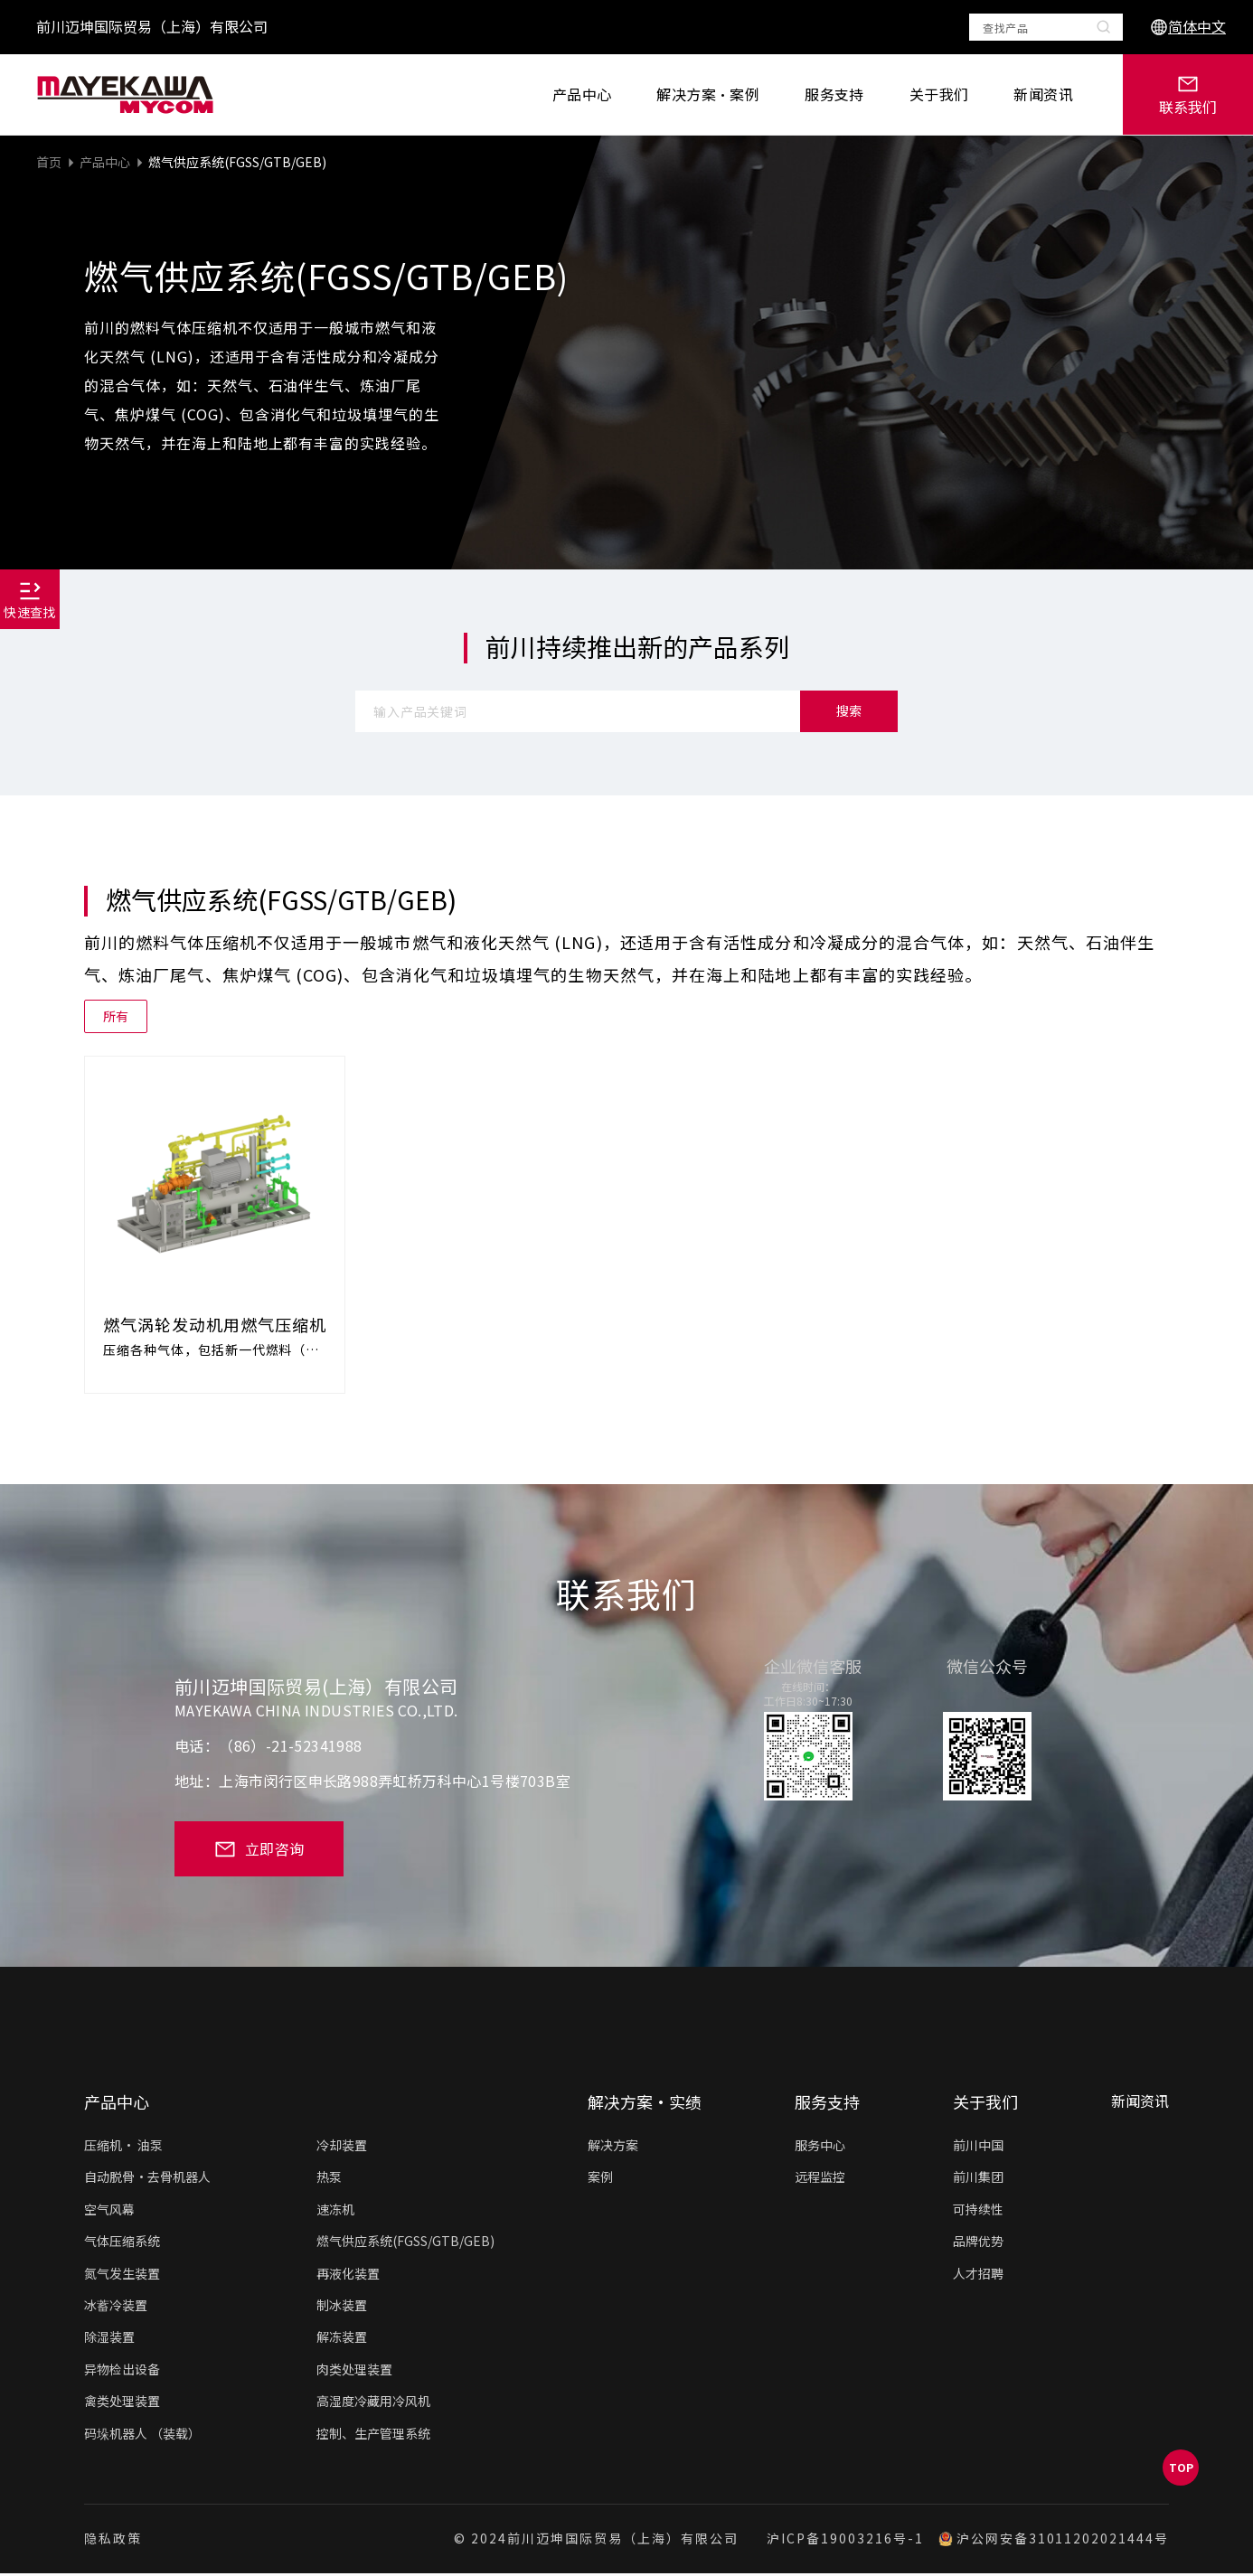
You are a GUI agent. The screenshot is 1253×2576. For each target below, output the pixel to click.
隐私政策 (113, 2541)
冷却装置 (341, 2148)
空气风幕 (109, 2212)
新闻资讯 (1043, 94)
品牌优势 (978, 2243)
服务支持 (834, 94)
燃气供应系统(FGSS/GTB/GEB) (237, 162)
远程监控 (820, 2179)
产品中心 (582, 94)
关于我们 (939, 94)
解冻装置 (341, 2339)
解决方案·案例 (707, 94)
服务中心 (820, 2148)
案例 (600, 2179)
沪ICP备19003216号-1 (845, 2541)
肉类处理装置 (354, 2372)
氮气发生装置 (122, 2276)
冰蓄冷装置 (115, 2308)
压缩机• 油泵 (123, 2148)
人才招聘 (978, 2276)
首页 (48, 162)
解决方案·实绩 (645, 2105)
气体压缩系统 (122, 2243)
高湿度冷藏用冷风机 (373, 2403)
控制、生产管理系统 (373, 2436)
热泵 (329, 2179)
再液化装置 (348, 2276)
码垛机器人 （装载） (142, 2436)
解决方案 (613, 2148)
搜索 (849, 710)
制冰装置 (341, 2308)
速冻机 (335, 2212)
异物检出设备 (122, 2372)
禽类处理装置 (122, 2403)
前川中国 (978, 2148)
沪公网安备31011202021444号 (1053, 2541)
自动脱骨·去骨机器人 (147, 2179)
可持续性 (978, 2212)
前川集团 (978, 2179)
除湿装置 (109, 2339)
